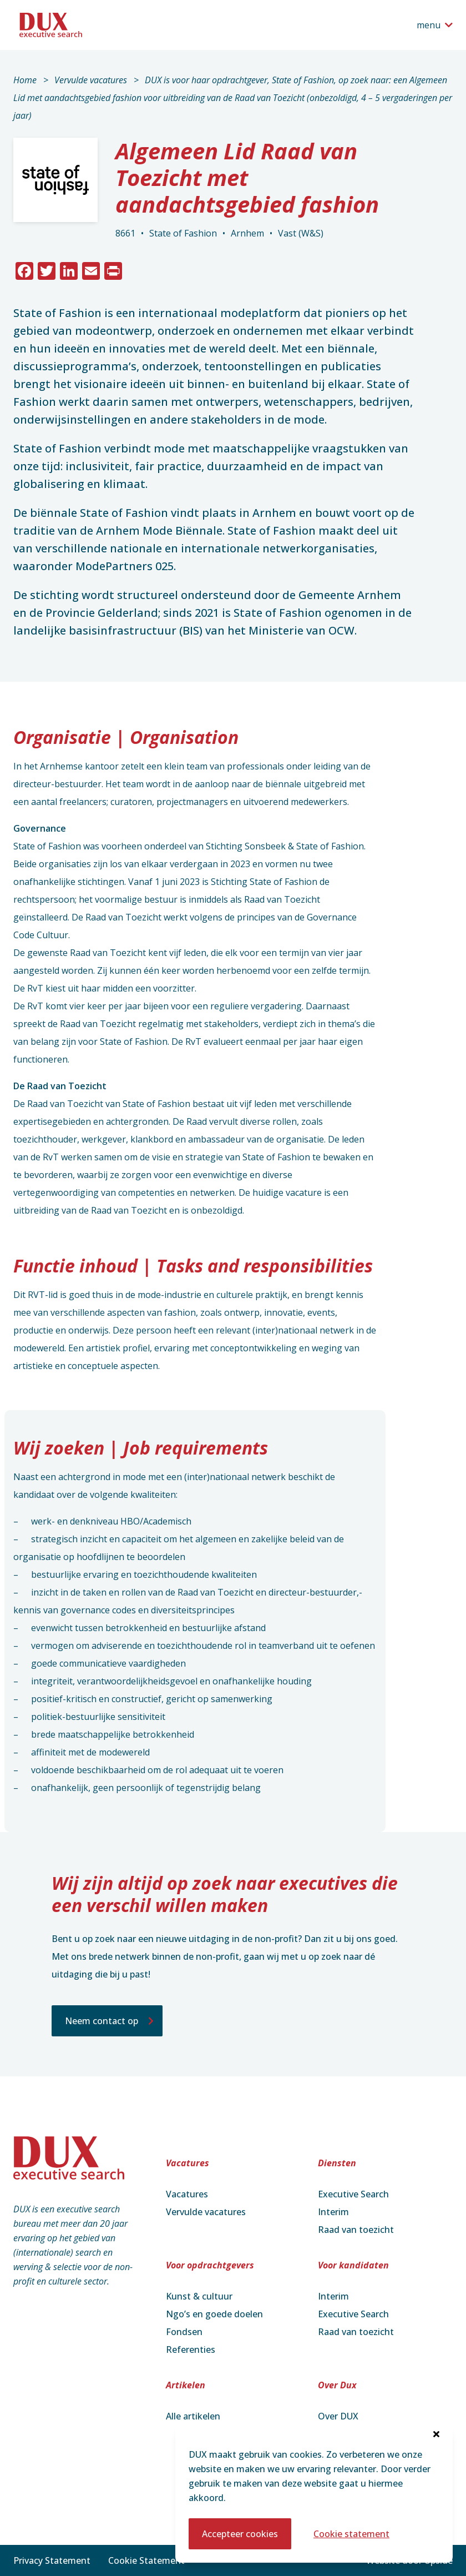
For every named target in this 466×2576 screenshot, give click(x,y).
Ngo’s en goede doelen (214, 2314)
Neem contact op (101, 2021)
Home (25, 80)
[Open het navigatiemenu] (435, 25)
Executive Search (353, 2194)
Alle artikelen (193, 2416)
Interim (333, 2212)
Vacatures (187, 2194)
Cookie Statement (146, 2560)
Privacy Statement (51, 2560)
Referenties (190, 2349)
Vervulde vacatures (90, 80)
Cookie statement (351, 2534)
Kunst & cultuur (199, 2296)
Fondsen (184, 2332)
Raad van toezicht (356, 2229)
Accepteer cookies (240, 2534)
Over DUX (338, 2416)
